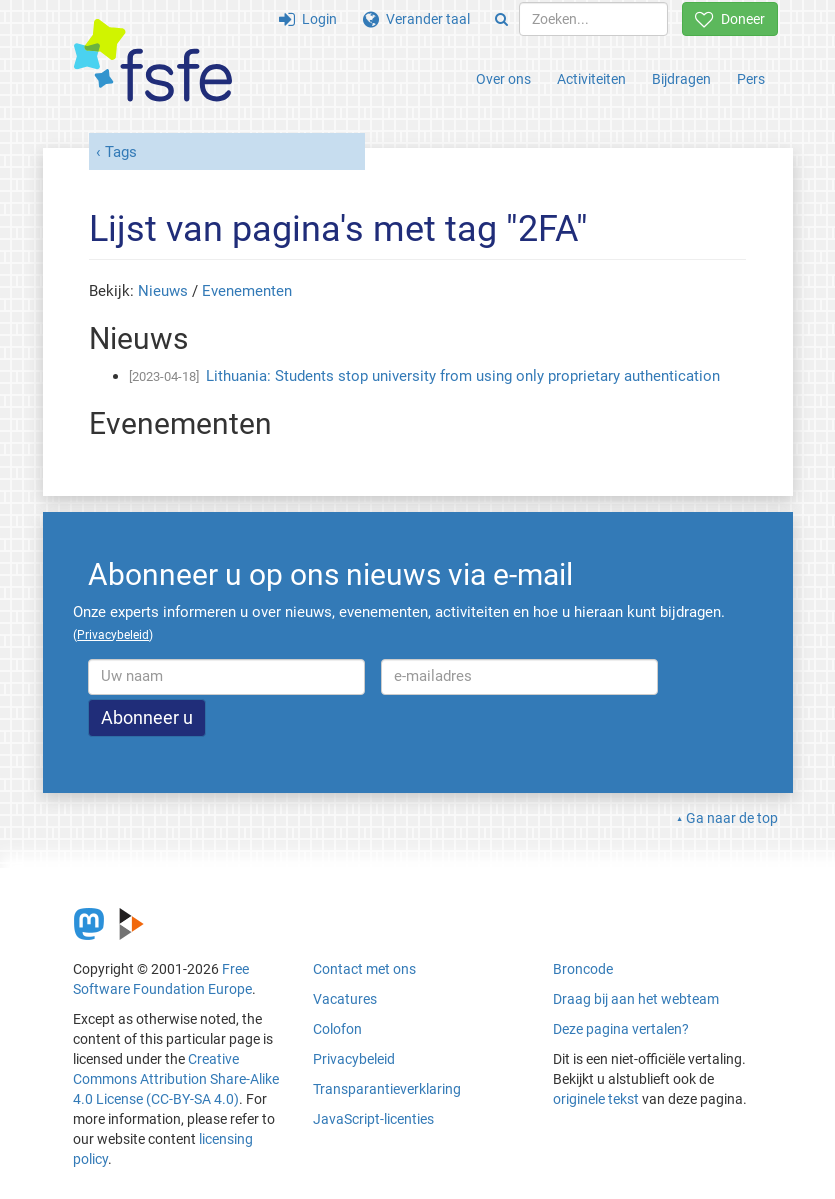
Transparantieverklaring (387, 1089)
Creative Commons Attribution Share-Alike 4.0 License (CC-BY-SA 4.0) (176, 1079)
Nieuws (163, 291)
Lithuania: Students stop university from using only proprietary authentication (463, 376)
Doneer (730, 19)
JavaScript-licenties (373, 1119)
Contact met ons (364, 969)
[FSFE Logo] (153, 61)
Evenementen (247, 291)
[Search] (501, 19)
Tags (121, 152)
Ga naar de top (732, 818)
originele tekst (596, 1099)
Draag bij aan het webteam (636, 999)
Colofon (337, 1029)
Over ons (503, 79)
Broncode (583, 969)
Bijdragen (681, 79)
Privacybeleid (354, 1059)
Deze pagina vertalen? (621, 1029)
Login (308, 19)
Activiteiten (591, 79)
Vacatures (345, 999)
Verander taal (416, 19)
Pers (751, 79)
